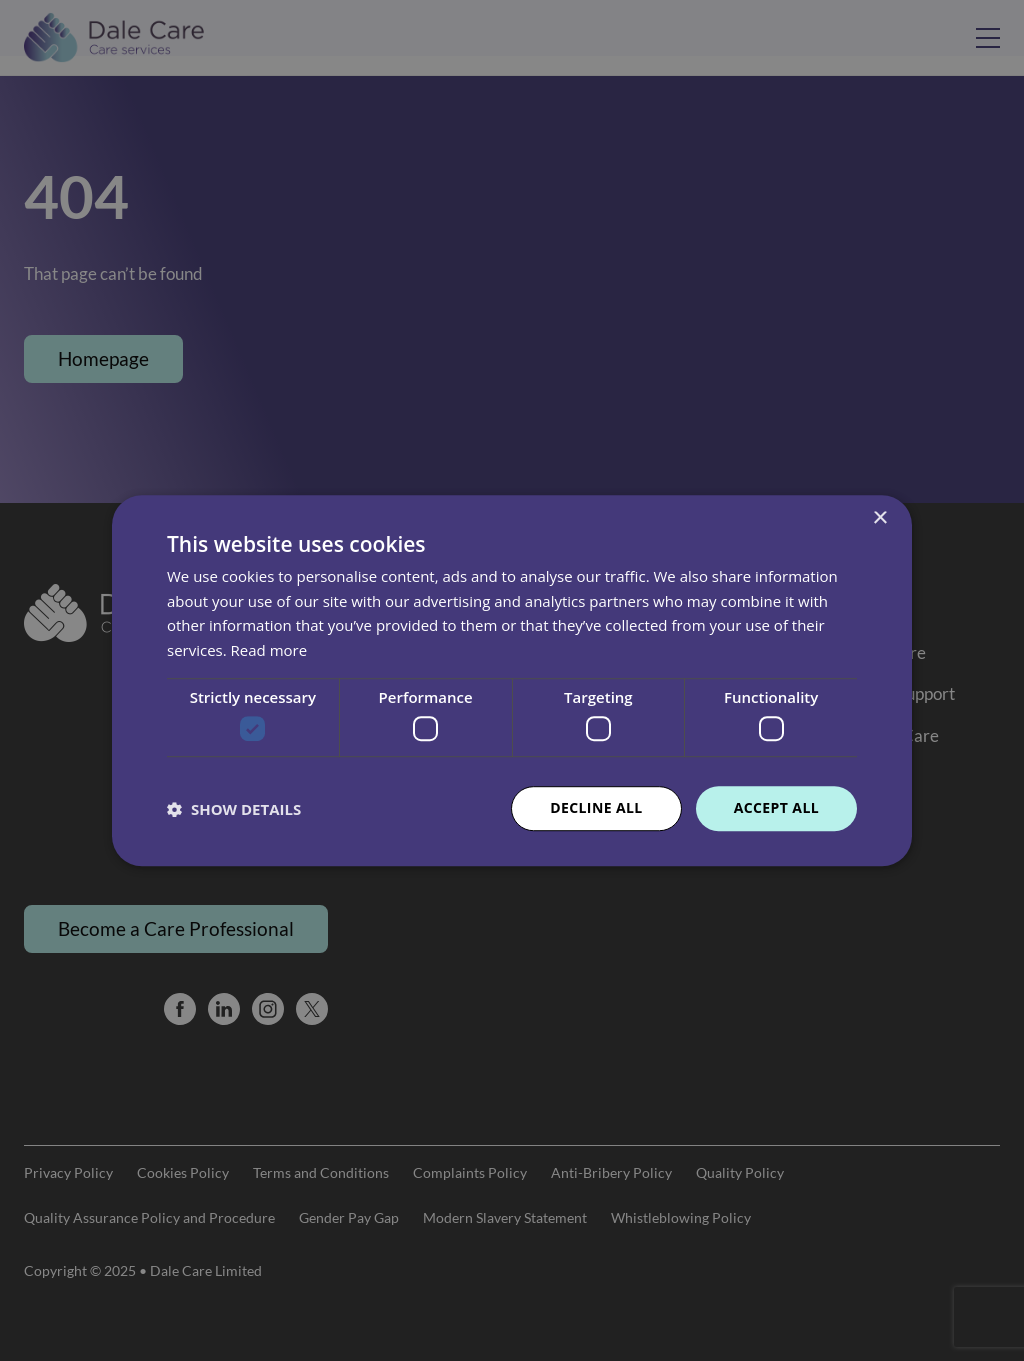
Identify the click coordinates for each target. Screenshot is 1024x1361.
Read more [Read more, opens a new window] (269, 650)
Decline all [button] (596, 808)
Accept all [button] (776, 808)
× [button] (879, 518)
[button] (234, 809)
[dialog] (512, 680)
